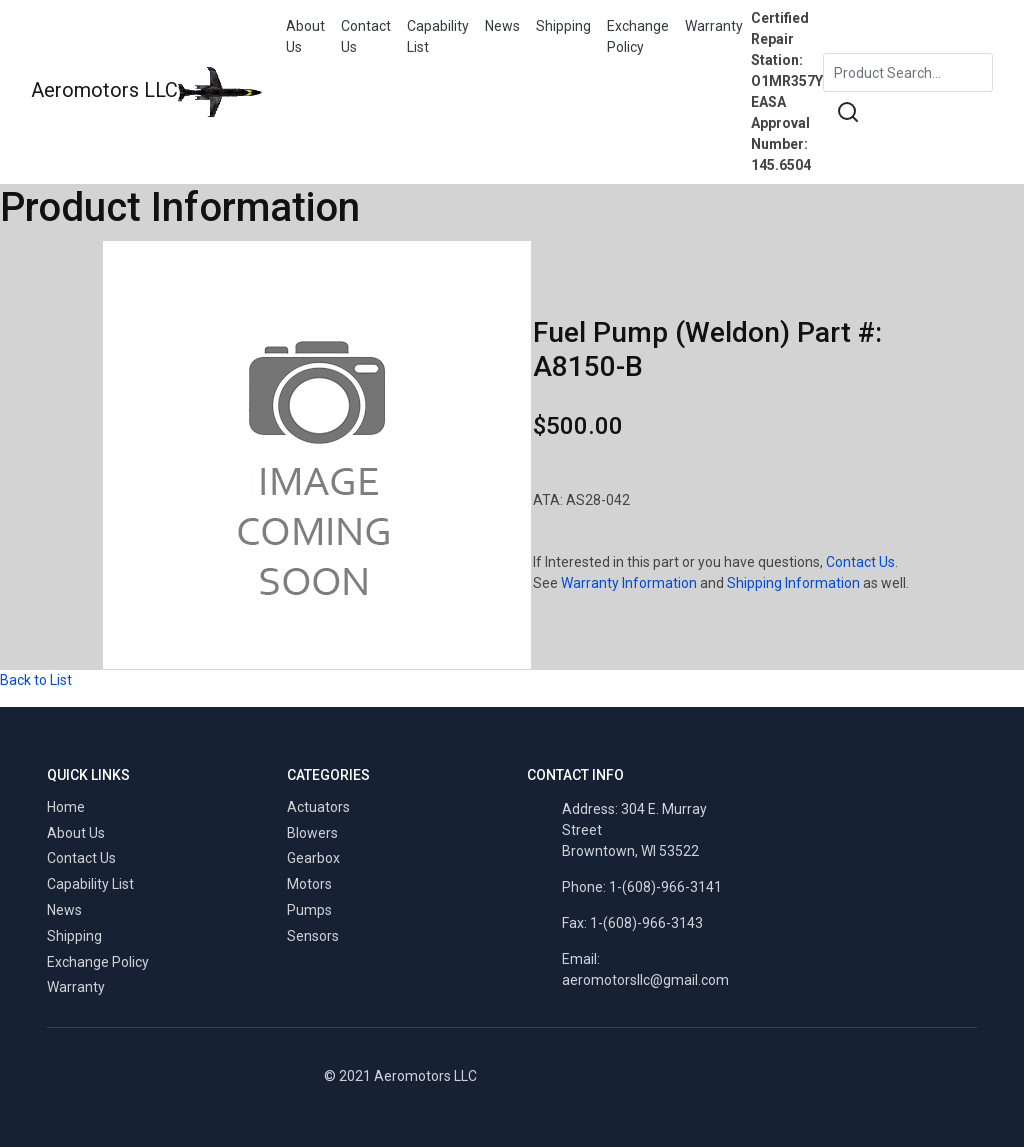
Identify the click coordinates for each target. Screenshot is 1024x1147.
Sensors (313, 936)
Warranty (714, 26)
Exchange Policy (638, 36)
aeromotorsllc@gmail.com (645, 980)
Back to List (36, 680)
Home (66, 807)
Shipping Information (793, 583)
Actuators (318, 807)
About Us (305, 36)
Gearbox (313, 858)
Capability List (438, 36)
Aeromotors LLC (146, 92)
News (502, 26)
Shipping (563, 26)
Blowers (312, 833)
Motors (309, 884)
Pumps (309, 910)
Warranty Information (629, 583)
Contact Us (366, 36)
